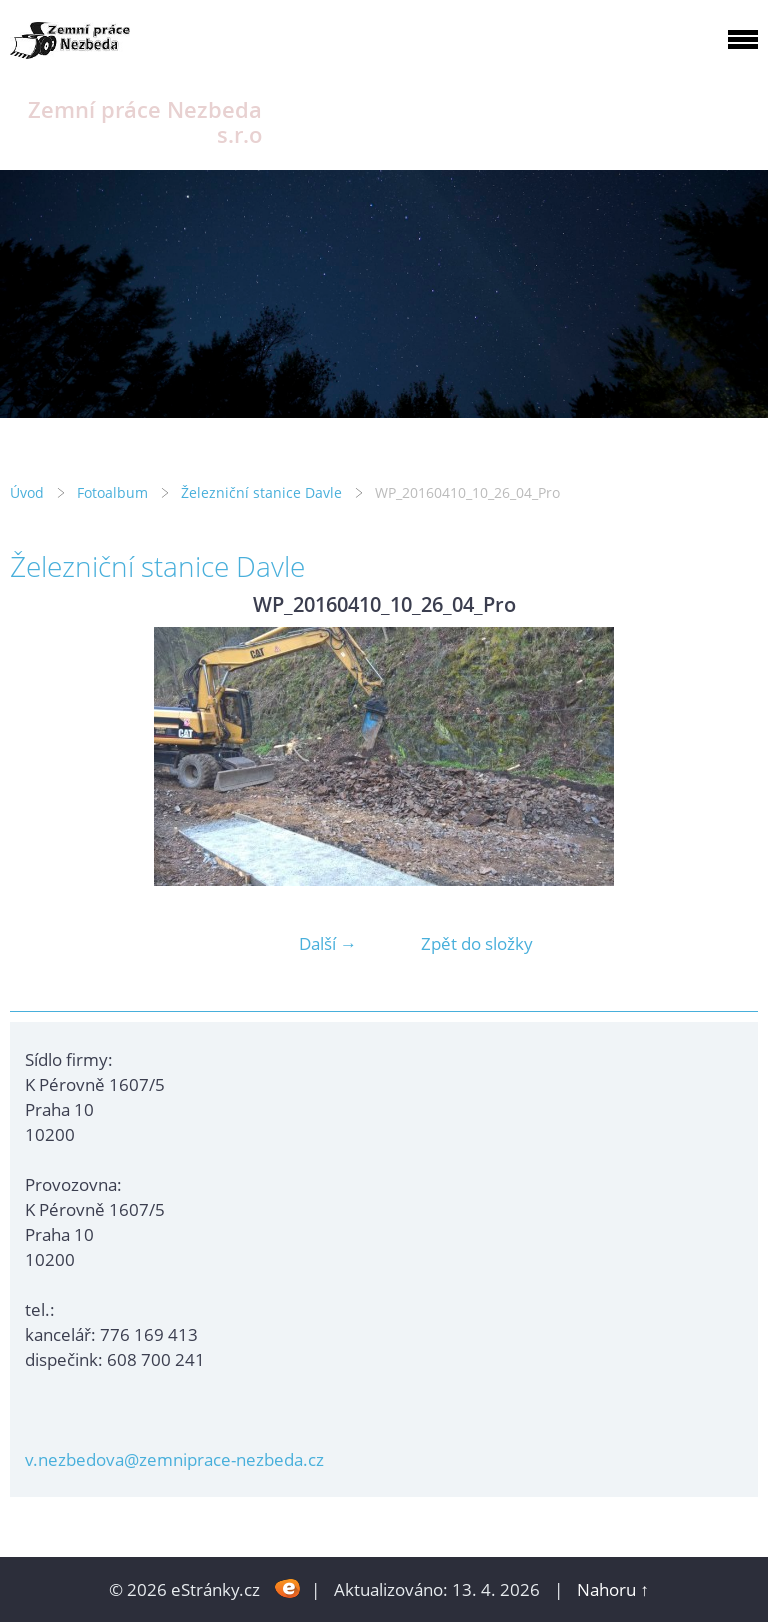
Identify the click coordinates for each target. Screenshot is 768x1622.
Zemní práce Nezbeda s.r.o (145, 122)
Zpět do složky (477, 943)
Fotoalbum (112, 492)
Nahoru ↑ (613, 1589)
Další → (328, 943)
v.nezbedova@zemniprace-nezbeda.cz (174, 1459)
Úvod (27, 492)
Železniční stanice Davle (261, 492)
